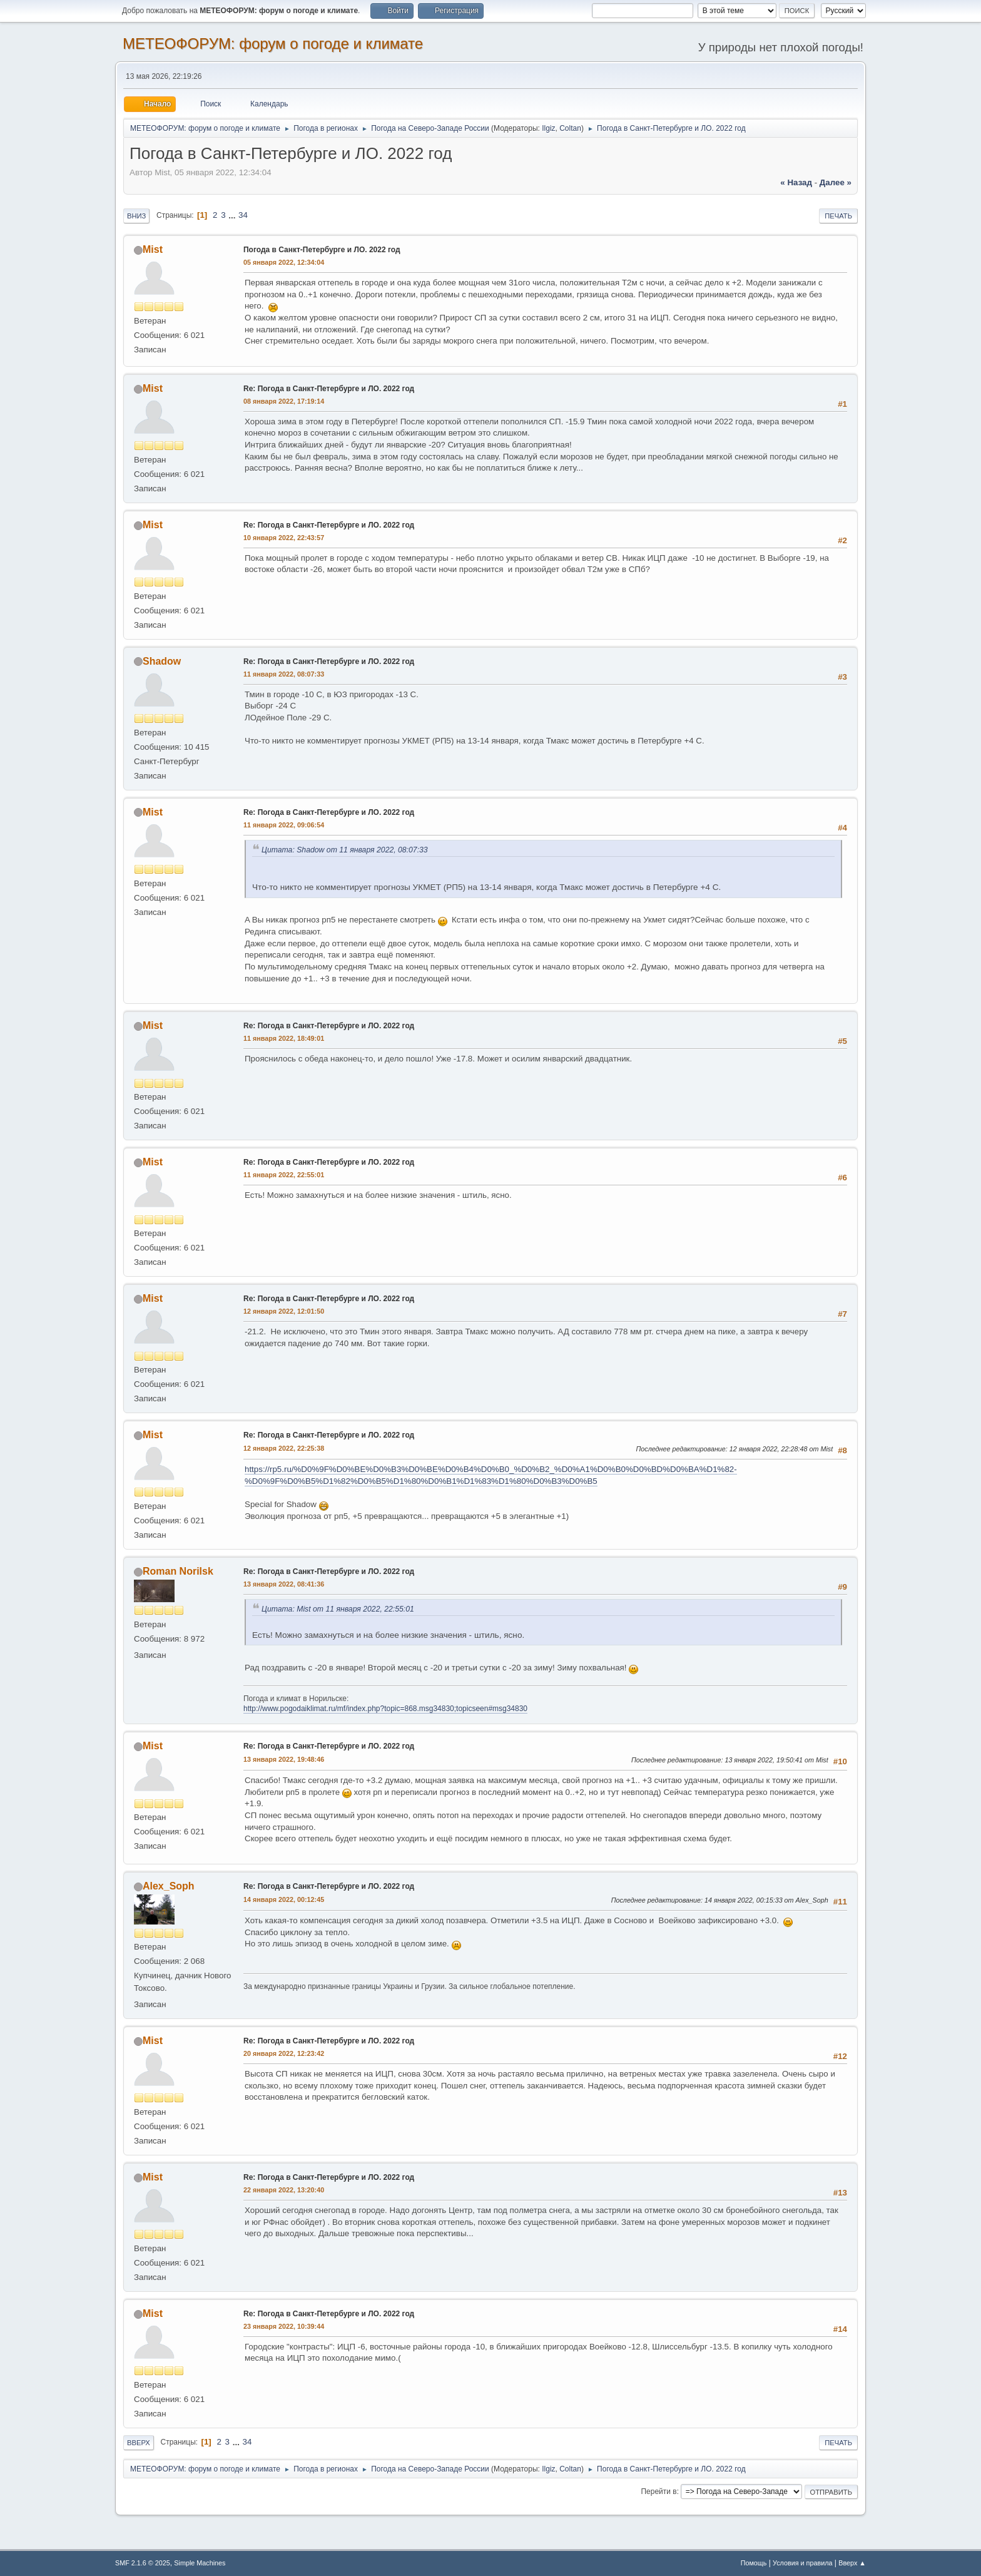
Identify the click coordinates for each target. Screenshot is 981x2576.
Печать (838, 216)
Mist (153, 249)
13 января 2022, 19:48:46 (283, 1759)
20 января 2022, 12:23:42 (283, 2053)
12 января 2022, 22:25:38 (283, 1448)
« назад (796, 182)
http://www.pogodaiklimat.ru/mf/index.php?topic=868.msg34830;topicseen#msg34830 (385, 1708)
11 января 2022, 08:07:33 (283, 674)
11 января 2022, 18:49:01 (283, 1038)
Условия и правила (802, 2563)
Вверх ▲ (852, 2563)
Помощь (754, 2563)
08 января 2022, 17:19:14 (283, 401)
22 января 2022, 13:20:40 (283, 2190)
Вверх (138, 2442)
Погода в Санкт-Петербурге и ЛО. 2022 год (321, 249)
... (233, 215)
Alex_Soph (169, 1886)
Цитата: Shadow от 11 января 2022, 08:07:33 (345, 850)
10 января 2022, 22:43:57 (283, 537)
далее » (835, 182)
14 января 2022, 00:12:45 (283, 1899)
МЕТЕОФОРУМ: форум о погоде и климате (273, 43)
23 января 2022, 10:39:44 (283, 2326)
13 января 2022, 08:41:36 (283, 1584)
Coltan (570, 128)
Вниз (136, 216)
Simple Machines (199, 2563)
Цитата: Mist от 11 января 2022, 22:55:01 (338, 1609)
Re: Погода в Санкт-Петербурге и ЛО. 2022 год (328, 388)
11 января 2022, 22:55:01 (283, 1174)
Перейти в (658, 2491)
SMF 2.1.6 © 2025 (142, 2563)
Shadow (162, 661)
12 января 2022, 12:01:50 (283, 1311)
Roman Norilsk (178, 1571)
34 (243, 215)
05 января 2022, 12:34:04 (283, 262)
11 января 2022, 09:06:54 (283, 825)
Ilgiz (548, 128)
